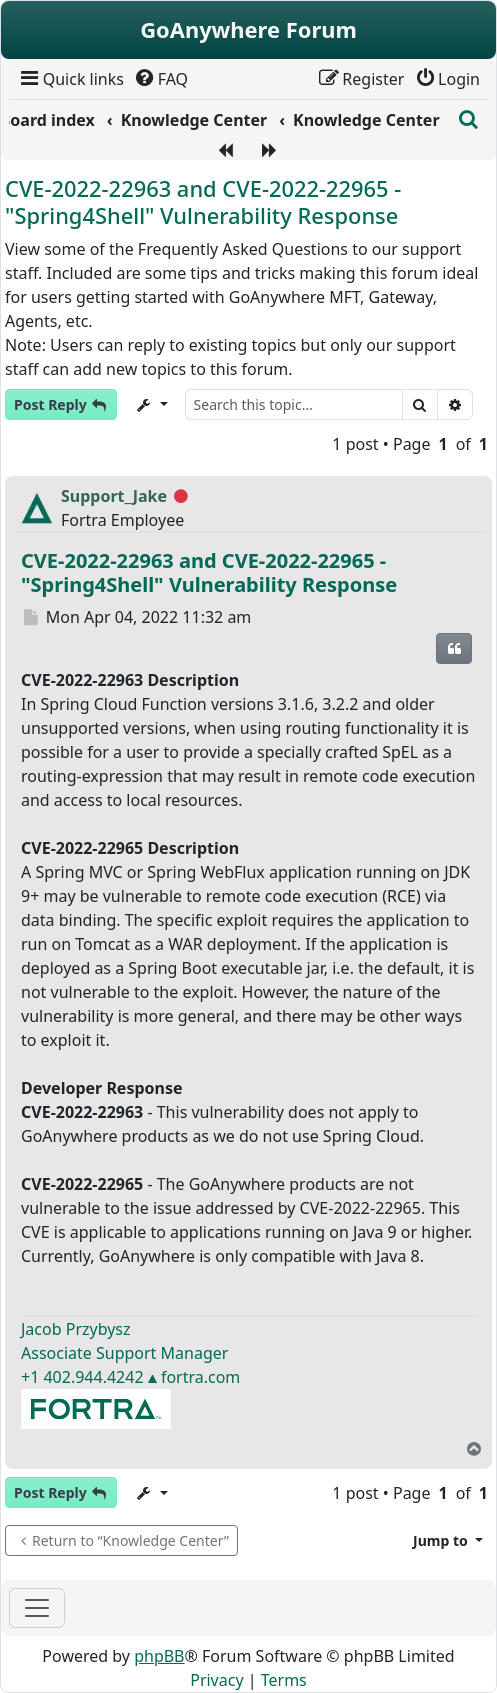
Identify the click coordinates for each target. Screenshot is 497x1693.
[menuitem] (70, 79)
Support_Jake (114, 496)
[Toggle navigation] (37, 1608)
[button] (448, 1540)
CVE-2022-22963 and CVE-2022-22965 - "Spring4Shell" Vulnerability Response (203, 201)
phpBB (159, 1656)
